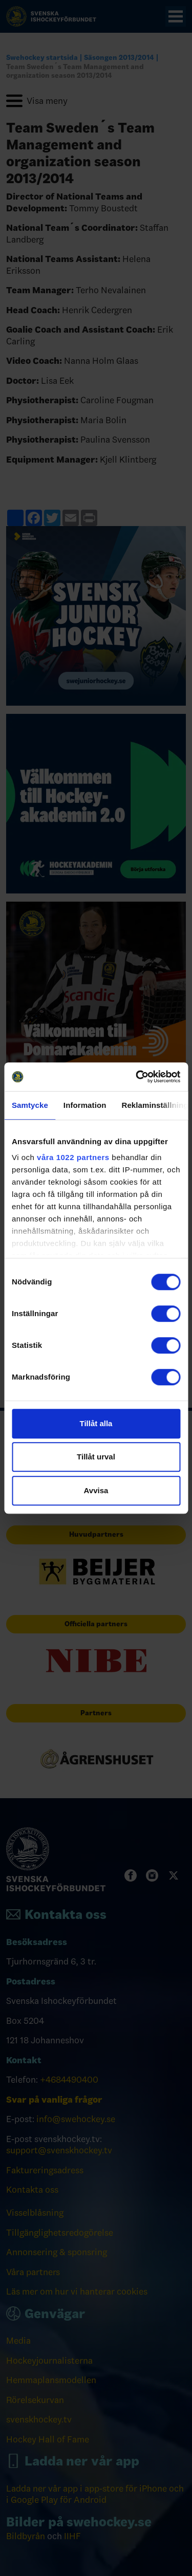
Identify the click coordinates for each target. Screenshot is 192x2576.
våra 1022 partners (73, 1157)
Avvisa (96, 1490)
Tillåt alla (96, 1423)
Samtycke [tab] (30, 1105)
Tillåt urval (96, 1456)
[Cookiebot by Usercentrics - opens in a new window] (136, 1076)
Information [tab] (84, 1105)
